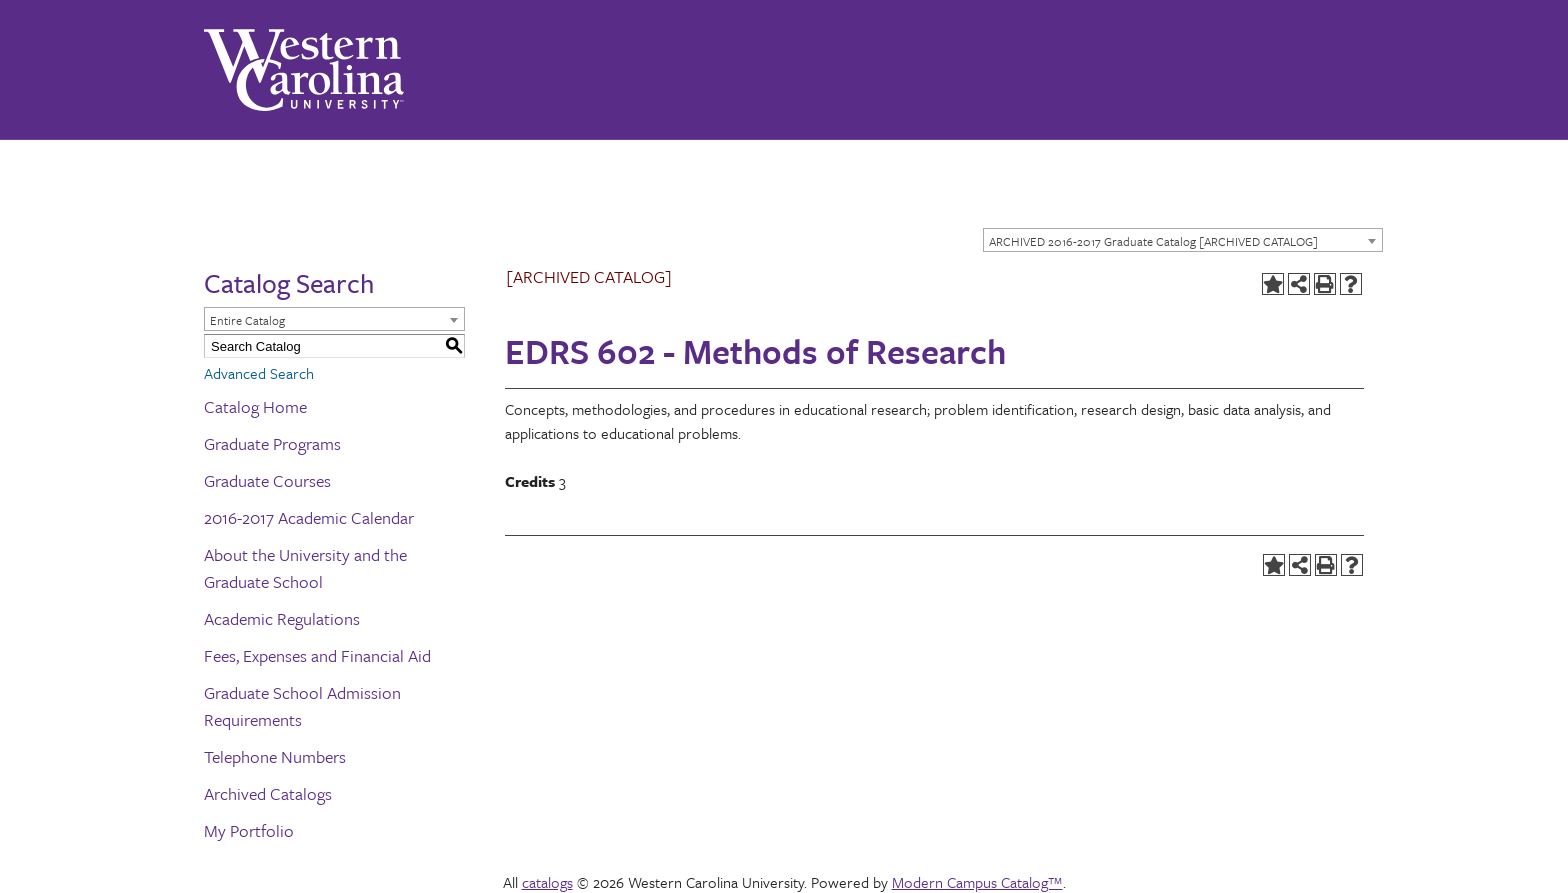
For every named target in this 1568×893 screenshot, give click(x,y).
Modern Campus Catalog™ (977, 882)
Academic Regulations (282, 618)
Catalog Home (255, 406)
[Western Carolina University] (304, 70)
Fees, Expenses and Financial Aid (317, 655)
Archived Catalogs (268, 793)
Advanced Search (259, 373)
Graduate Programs (272, 443)
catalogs (547, 882)
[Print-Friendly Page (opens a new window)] (1325, 284)
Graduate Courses (267, 480)
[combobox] (1183, 240)
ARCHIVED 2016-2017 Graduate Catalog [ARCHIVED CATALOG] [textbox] (1153, 241)
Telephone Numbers (275, 756)
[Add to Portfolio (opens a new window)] (1273, 284)
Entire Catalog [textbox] (247, 320)
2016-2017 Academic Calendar (309, 517)
